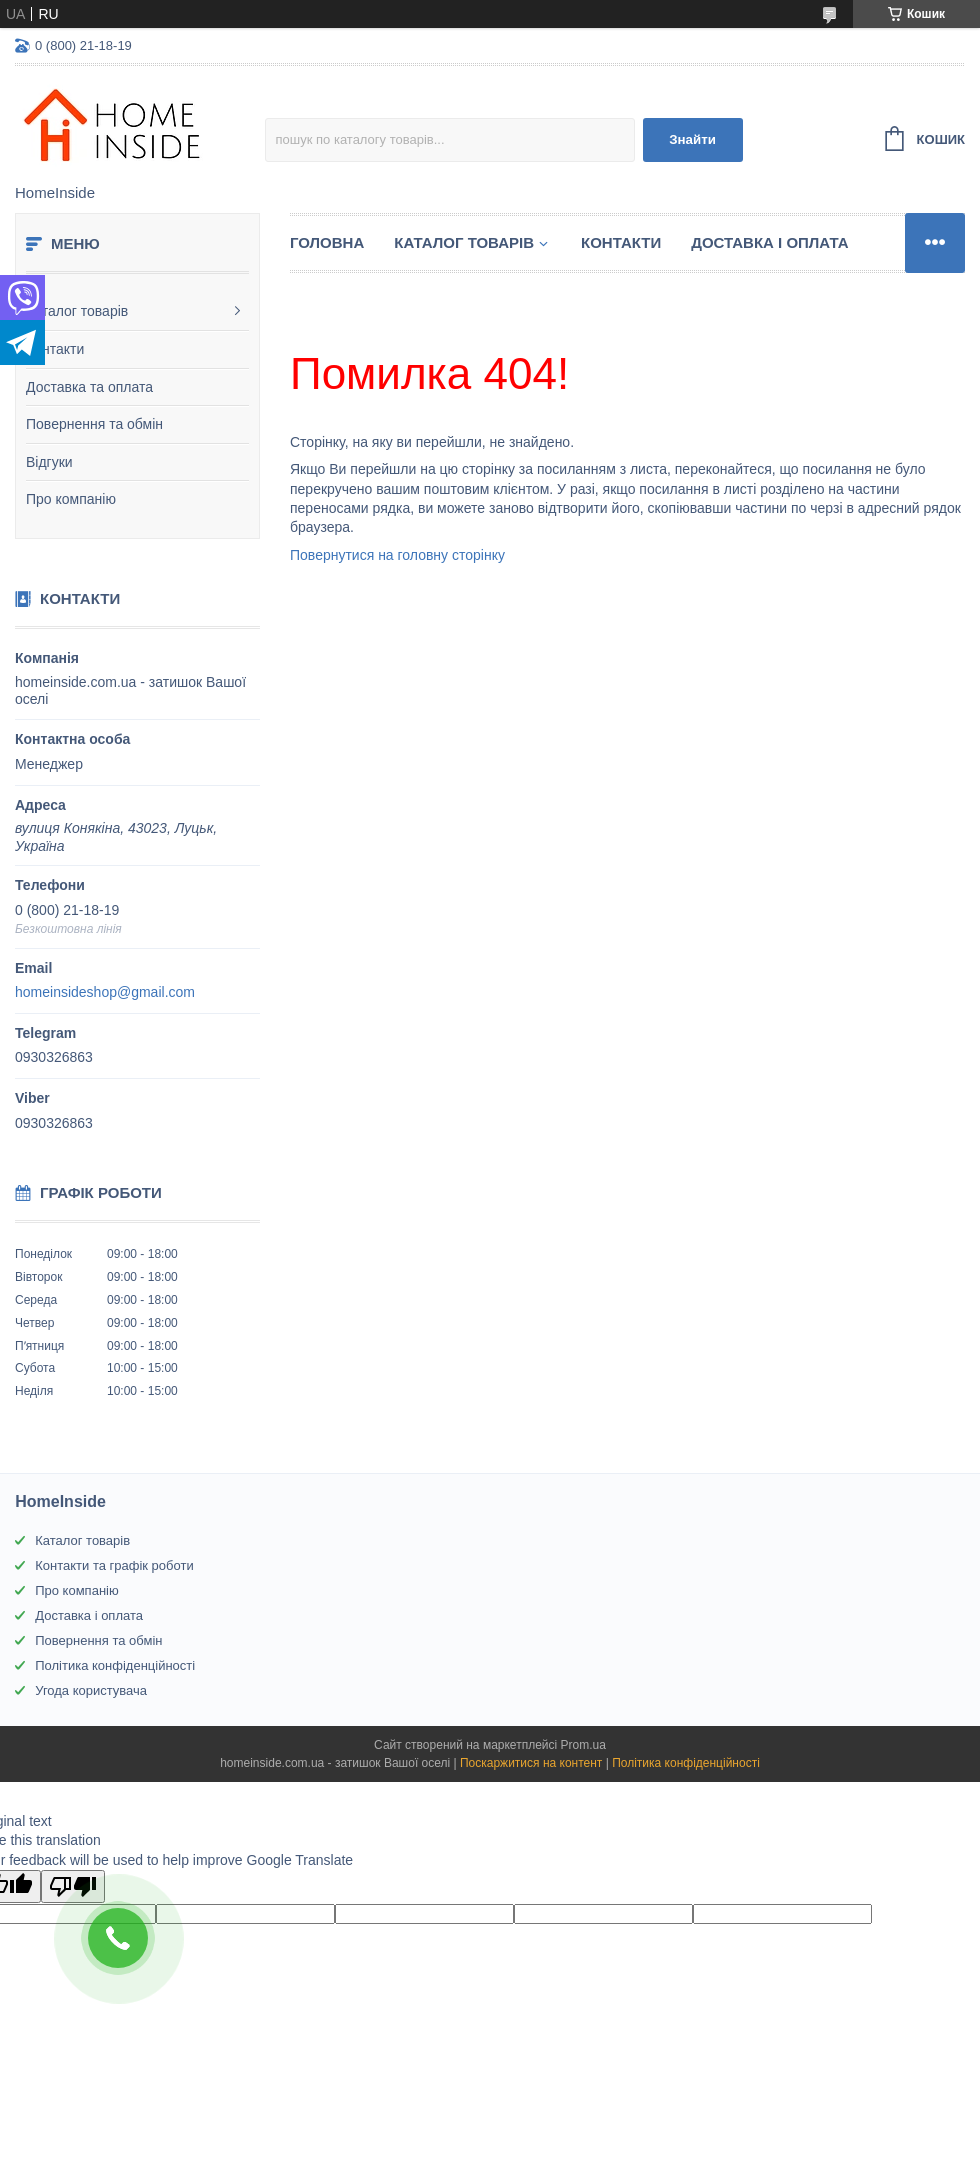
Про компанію (71, 499)
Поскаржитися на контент (531, 1763)
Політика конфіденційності (115, 1665)
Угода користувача (91, 1690)
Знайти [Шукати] (692, 139)
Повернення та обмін (94, 424)
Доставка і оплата (769, 242)
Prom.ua (583, 1745)
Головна (327, 242)
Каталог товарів (77, 311)
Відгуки (49, 462)
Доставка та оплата (89, 387)
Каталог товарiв (464, 242)
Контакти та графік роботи (114, 1565)
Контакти (55, 349)
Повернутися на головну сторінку (397, 555)
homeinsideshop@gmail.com (105, 992)
